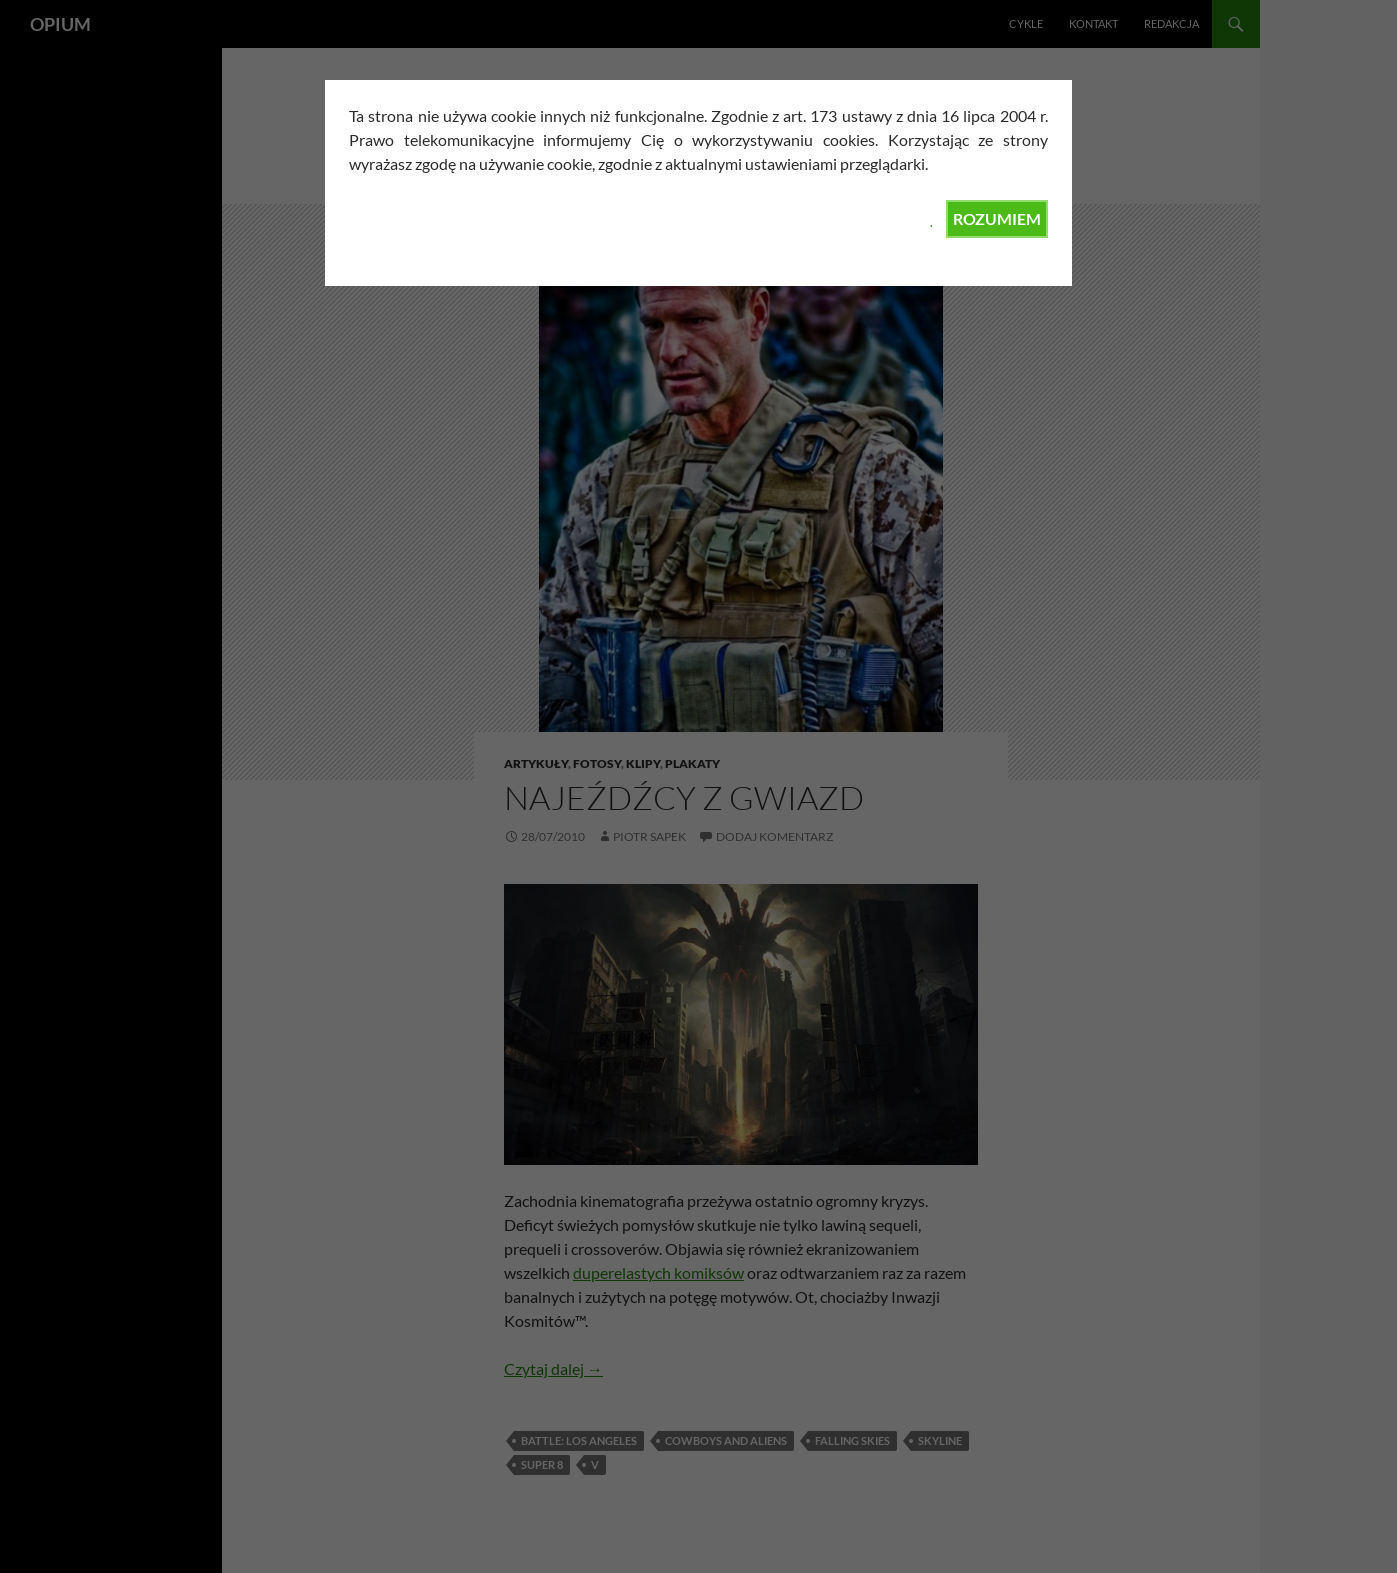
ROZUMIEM (997, 218)
